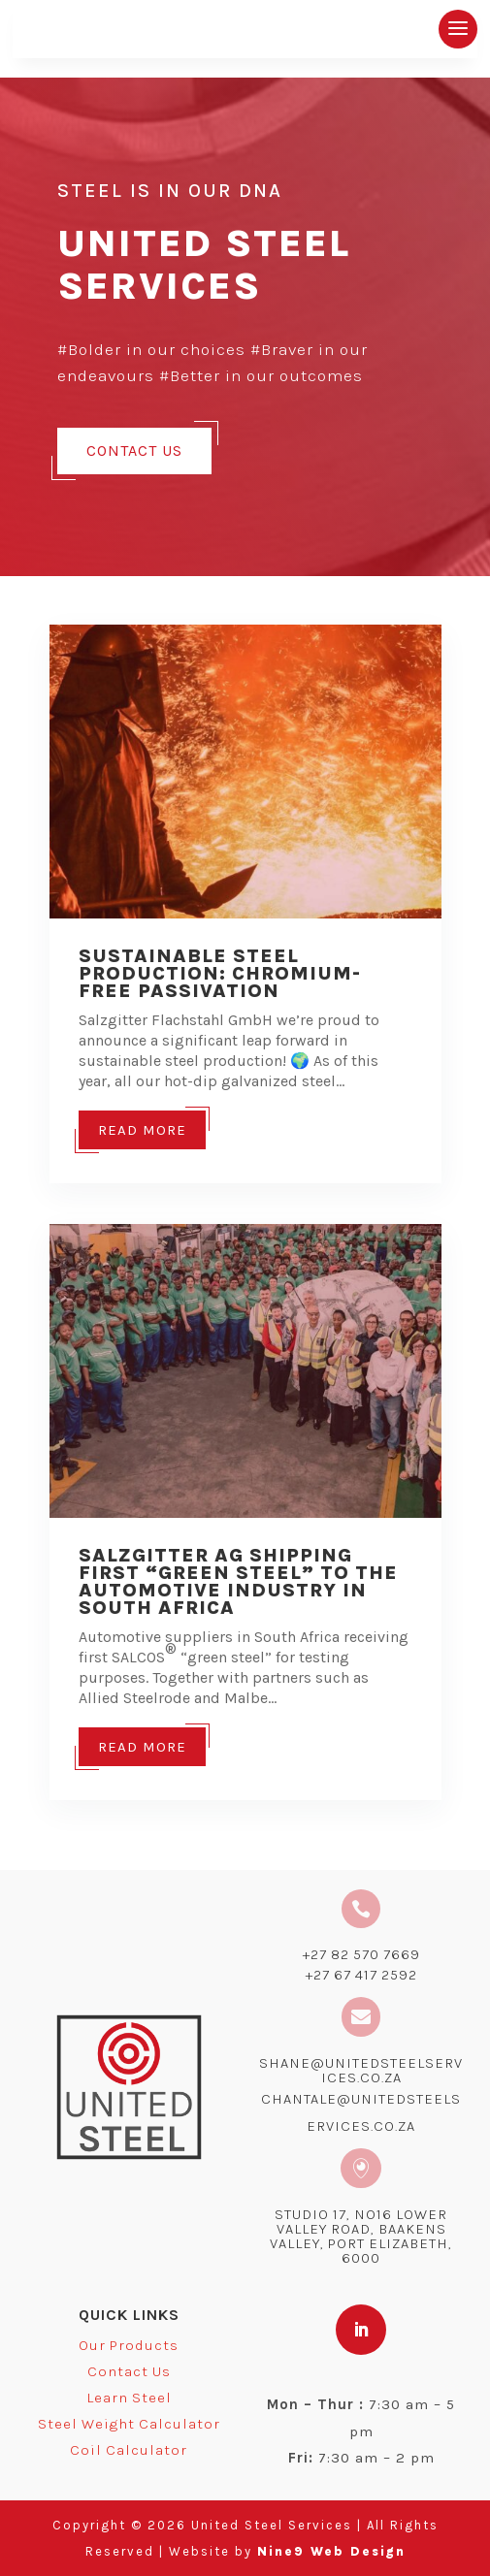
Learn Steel (129, 2397)
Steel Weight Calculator (129, 2423)
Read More (142, 1130)
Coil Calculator (128, 2450)
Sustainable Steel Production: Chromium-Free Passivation (220, 973)
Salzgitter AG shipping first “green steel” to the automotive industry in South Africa (238, 1581)
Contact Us (134, 450)
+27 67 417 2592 (361, 1974)
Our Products (129, 2345)
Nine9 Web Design (331, 2551)
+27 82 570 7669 (361, 1954)
